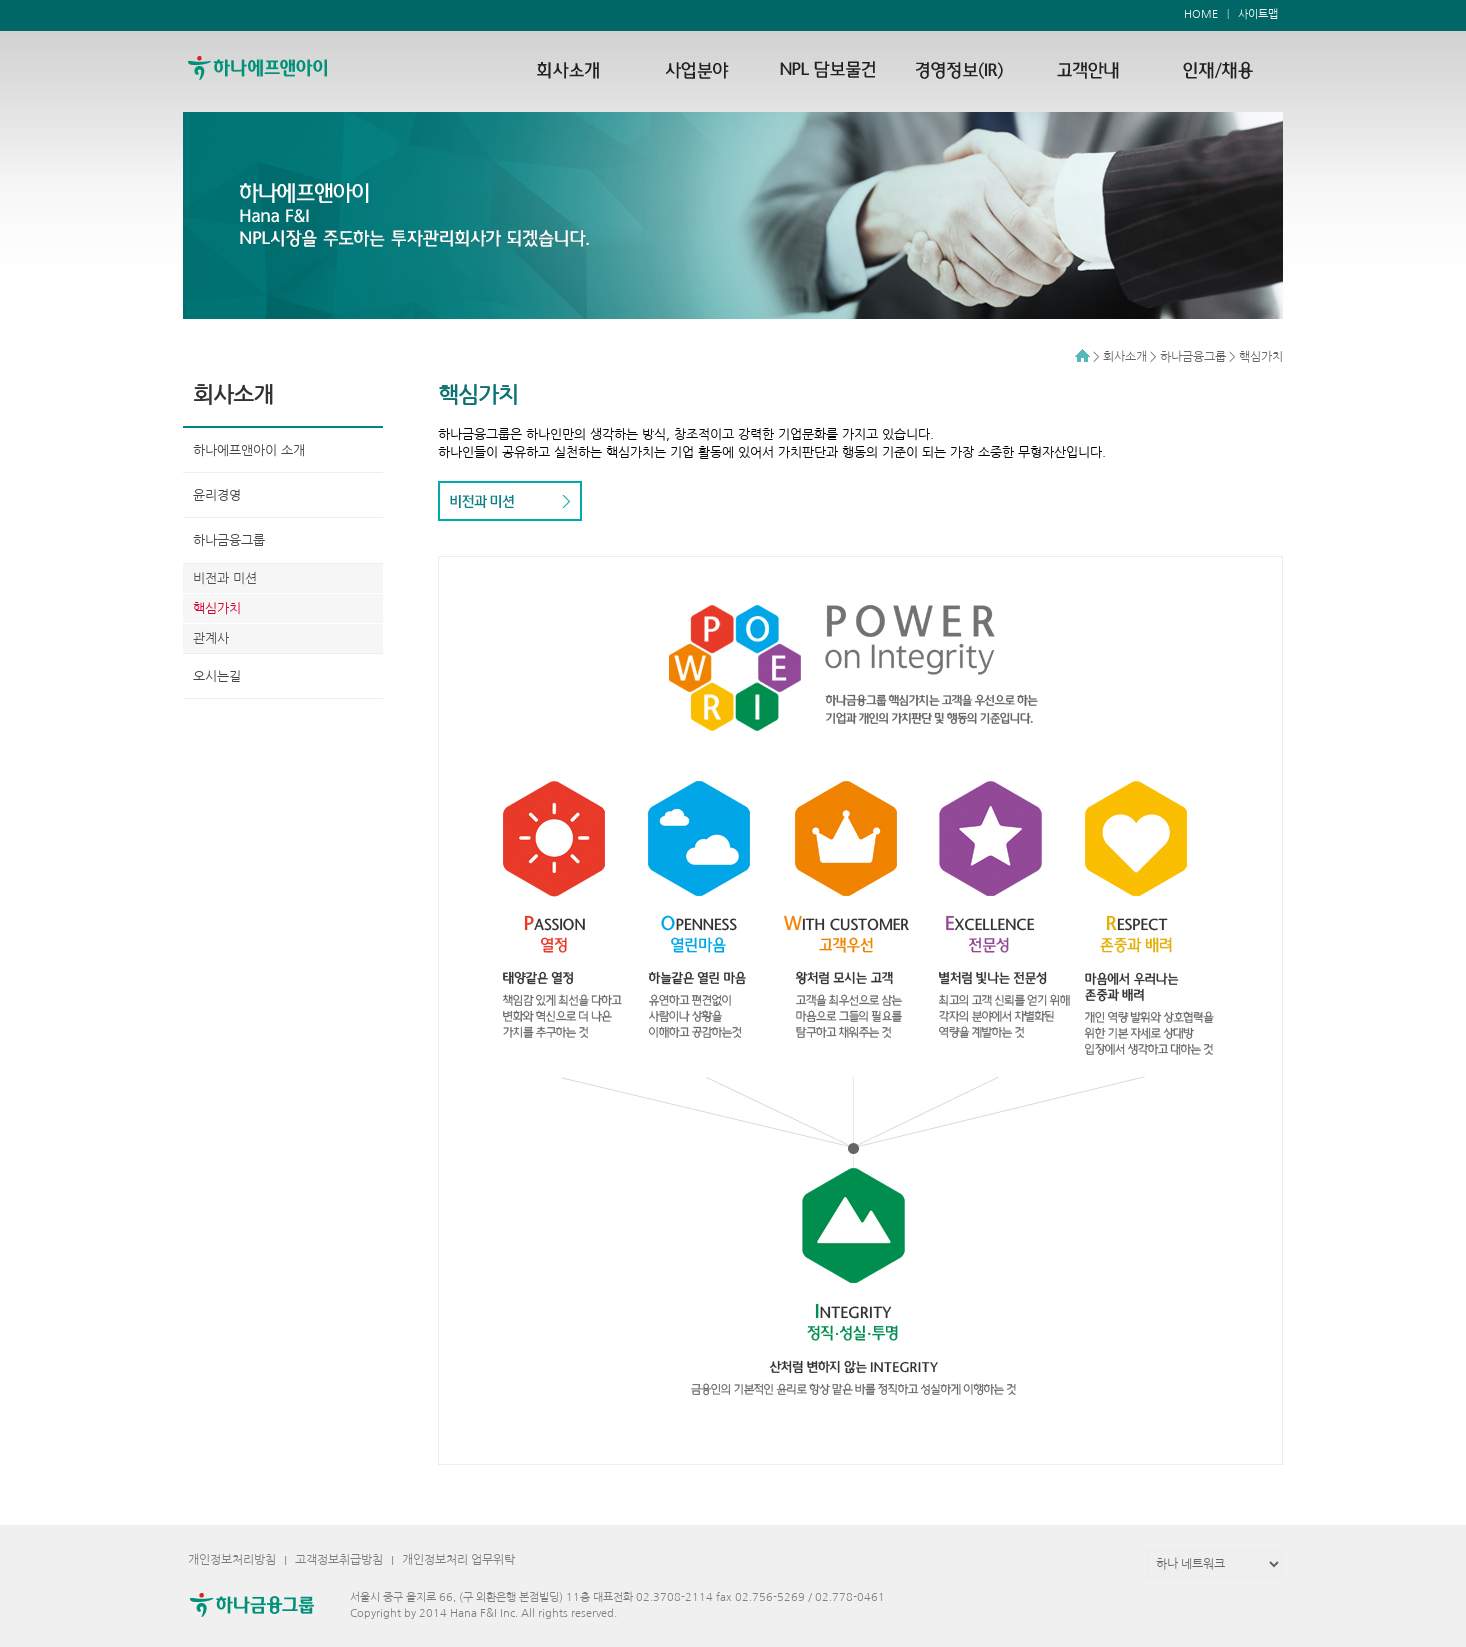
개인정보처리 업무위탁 (458, 1560)
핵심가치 (217, 608)
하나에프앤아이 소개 (249, 450)
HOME (1201, 14)
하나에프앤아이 (280, 68)
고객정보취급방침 (339, 1560)
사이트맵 (1258, 14)
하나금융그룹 (229, 540)
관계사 (211, 638)
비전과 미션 (225, 578)
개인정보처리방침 (232, 1560)
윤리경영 (217, 495)
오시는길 (217, 676)
